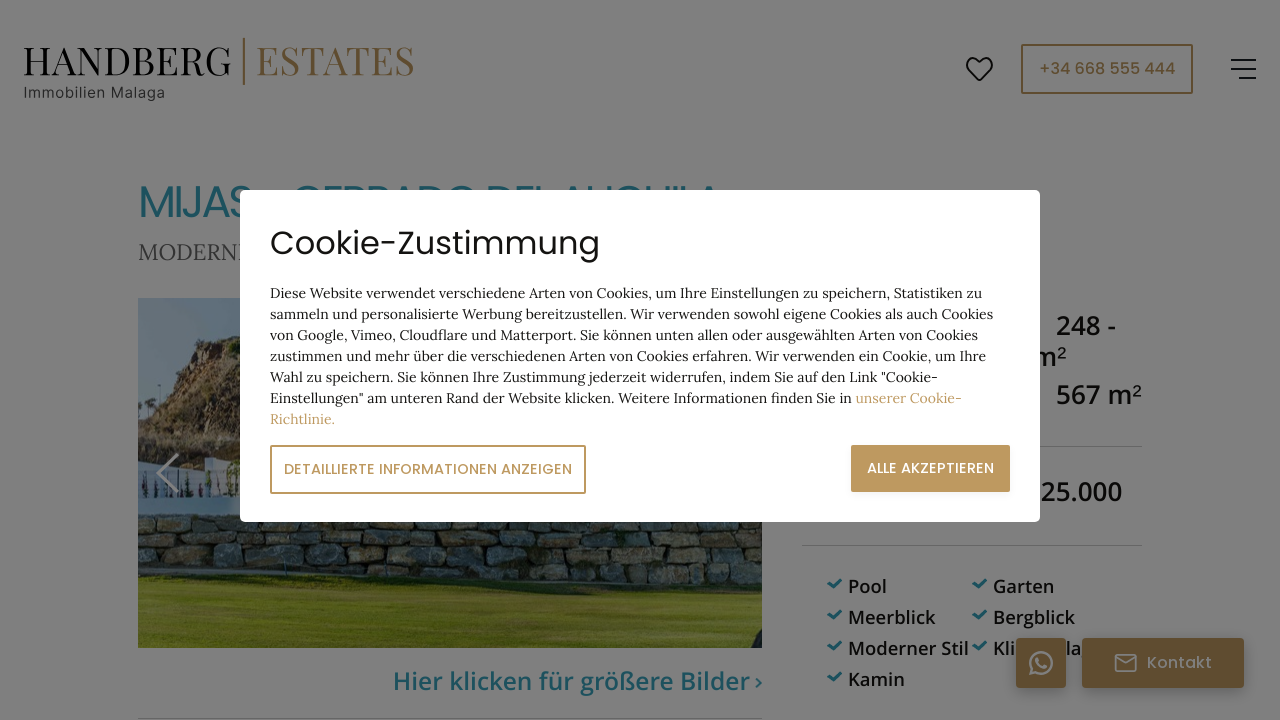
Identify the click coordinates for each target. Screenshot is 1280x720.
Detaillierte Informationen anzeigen (428, 469)
